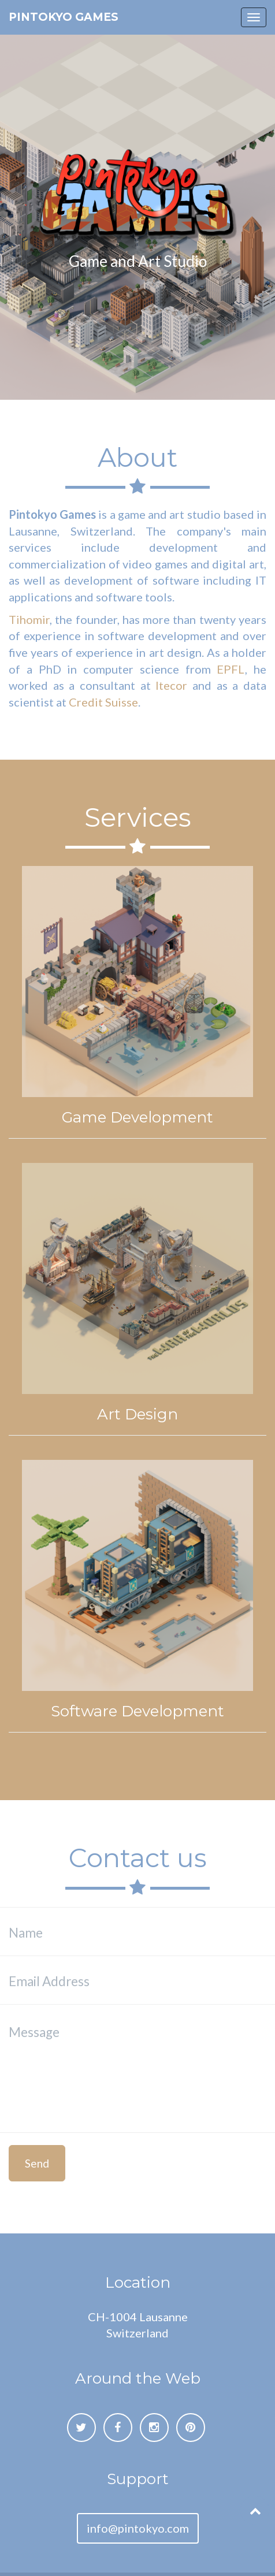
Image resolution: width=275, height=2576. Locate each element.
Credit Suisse (103, 702)
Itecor (171, 685)
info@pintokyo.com (138, 2528)
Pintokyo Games (63, 17)
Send (37, 2163)
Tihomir (29, 619)
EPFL (231, 669)
